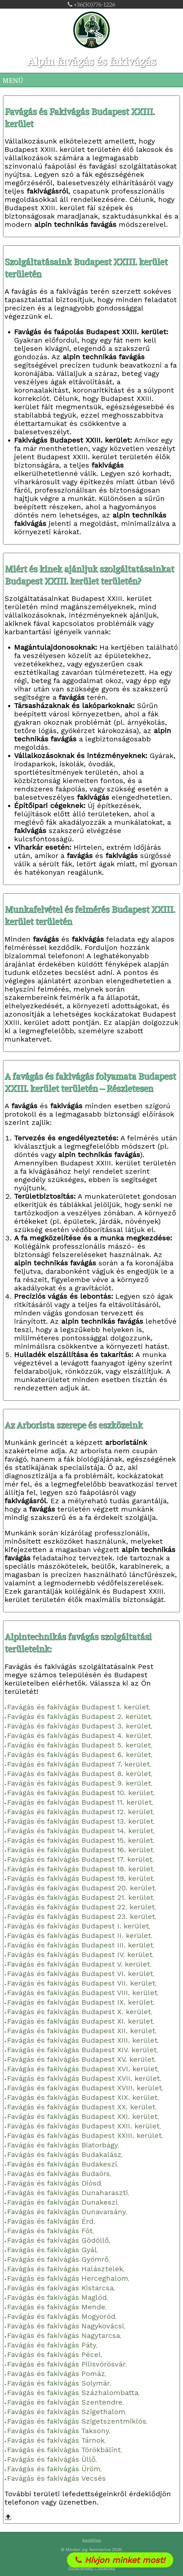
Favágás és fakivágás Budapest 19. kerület (80, 1878)
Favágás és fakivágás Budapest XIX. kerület (82, 2097)
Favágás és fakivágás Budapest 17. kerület (79, 1859)
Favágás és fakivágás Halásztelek (65, 2269)
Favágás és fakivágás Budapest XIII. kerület (82, 2040)
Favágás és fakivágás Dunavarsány (66, 2211)
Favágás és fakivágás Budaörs (58, 2173)
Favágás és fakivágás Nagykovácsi (65, 2326)
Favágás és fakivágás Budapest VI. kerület (80, 1973)
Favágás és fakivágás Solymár (58, 2383)
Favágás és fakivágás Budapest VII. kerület (81, 1983)
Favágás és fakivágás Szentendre (64, 2402)
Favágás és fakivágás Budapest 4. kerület (79, 1735)
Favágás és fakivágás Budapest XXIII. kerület (84, 2135)
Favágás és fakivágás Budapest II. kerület (79, 1935)
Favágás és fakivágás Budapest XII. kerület (81, 2031)
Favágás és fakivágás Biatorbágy (62, 2145)
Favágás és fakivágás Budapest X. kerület (79, 2011)
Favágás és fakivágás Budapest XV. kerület (81, 2059)
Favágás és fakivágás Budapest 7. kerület (78, 1764)
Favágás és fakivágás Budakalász (64, 2154)
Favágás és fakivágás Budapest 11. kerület (79, 1802)
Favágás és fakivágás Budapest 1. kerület (78, 1707)
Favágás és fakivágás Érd (50, 2221)
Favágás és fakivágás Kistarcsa (60, 2288)
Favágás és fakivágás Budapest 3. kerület (79, 1726)
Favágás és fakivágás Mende (56, 2307)
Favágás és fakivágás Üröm (54, 2469)
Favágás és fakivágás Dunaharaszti (67, 2192)
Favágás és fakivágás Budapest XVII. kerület (83, 2078)
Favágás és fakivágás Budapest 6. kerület (79, 1754)
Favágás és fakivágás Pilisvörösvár (66, 2364)
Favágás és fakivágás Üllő (51, 2459)
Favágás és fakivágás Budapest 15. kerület (80, 1840)
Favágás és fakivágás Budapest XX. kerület (81, 2107)
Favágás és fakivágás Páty (51, 2345)
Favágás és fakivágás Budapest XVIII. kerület (84, 2088)
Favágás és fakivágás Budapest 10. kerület (80, 1792)
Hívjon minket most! (120, 2560)
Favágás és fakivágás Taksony (58, 2430)
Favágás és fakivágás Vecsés (56, 2478)
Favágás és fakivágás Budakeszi (62, 2164)
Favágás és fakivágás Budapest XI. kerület (80, 2021)
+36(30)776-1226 (91, 4)
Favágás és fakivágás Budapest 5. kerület (79, 1745)
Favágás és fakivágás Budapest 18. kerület (80, 1869)
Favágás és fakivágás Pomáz (56, 2373)
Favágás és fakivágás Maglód (57, 2297)
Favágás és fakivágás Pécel (54, 2354)
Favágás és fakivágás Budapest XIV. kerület (82, 2050)
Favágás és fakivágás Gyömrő (58, 2259)
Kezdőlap (91, 2540)
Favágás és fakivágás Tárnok (56, 2440)
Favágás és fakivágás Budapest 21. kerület (80, 1897)
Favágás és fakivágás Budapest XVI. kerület (82, 2069)
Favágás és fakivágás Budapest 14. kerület (80, 1831)
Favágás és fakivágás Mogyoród (61, 2316)
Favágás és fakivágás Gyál (52, 2250)
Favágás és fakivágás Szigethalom (66, 2411)
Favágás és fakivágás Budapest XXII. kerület (83, 2126)
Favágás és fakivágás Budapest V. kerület (78, 1964)
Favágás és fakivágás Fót (50, 2231)
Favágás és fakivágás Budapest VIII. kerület (82, 1992)
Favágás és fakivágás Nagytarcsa (63, 2335)
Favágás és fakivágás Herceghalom (67, 2278)
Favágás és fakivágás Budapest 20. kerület (81, 1888)
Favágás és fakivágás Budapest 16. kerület (80, 1850)
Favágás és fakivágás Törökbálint (64, 2450)
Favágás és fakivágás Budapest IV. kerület (79, 1954)
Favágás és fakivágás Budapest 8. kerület (79, 1773)
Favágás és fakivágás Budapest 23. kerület (81, 1916)
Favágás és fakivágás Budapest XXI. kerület (82, 2116)
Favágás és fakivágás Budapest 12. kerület (80, 1811)
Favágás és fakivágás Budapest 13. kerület (80, 1821)
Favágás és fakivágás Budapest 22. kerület (81, 1907)
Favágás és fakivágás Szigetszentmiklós (76, 2421)
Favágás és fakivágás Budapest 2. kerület (79, 1716)
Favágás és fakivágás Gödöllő (58, 2240)
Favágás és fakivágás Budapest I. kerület (78, 1926)
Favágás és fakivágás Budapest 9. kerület (79, 1783)
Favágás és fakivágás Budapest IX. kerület (80, 2002)
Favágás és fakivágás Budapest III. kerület (80, 1945)
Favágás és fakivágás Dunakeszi (62, 2202)
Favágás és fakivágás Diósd (54, 2183)
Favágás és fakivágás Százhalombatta (72, 2392)
